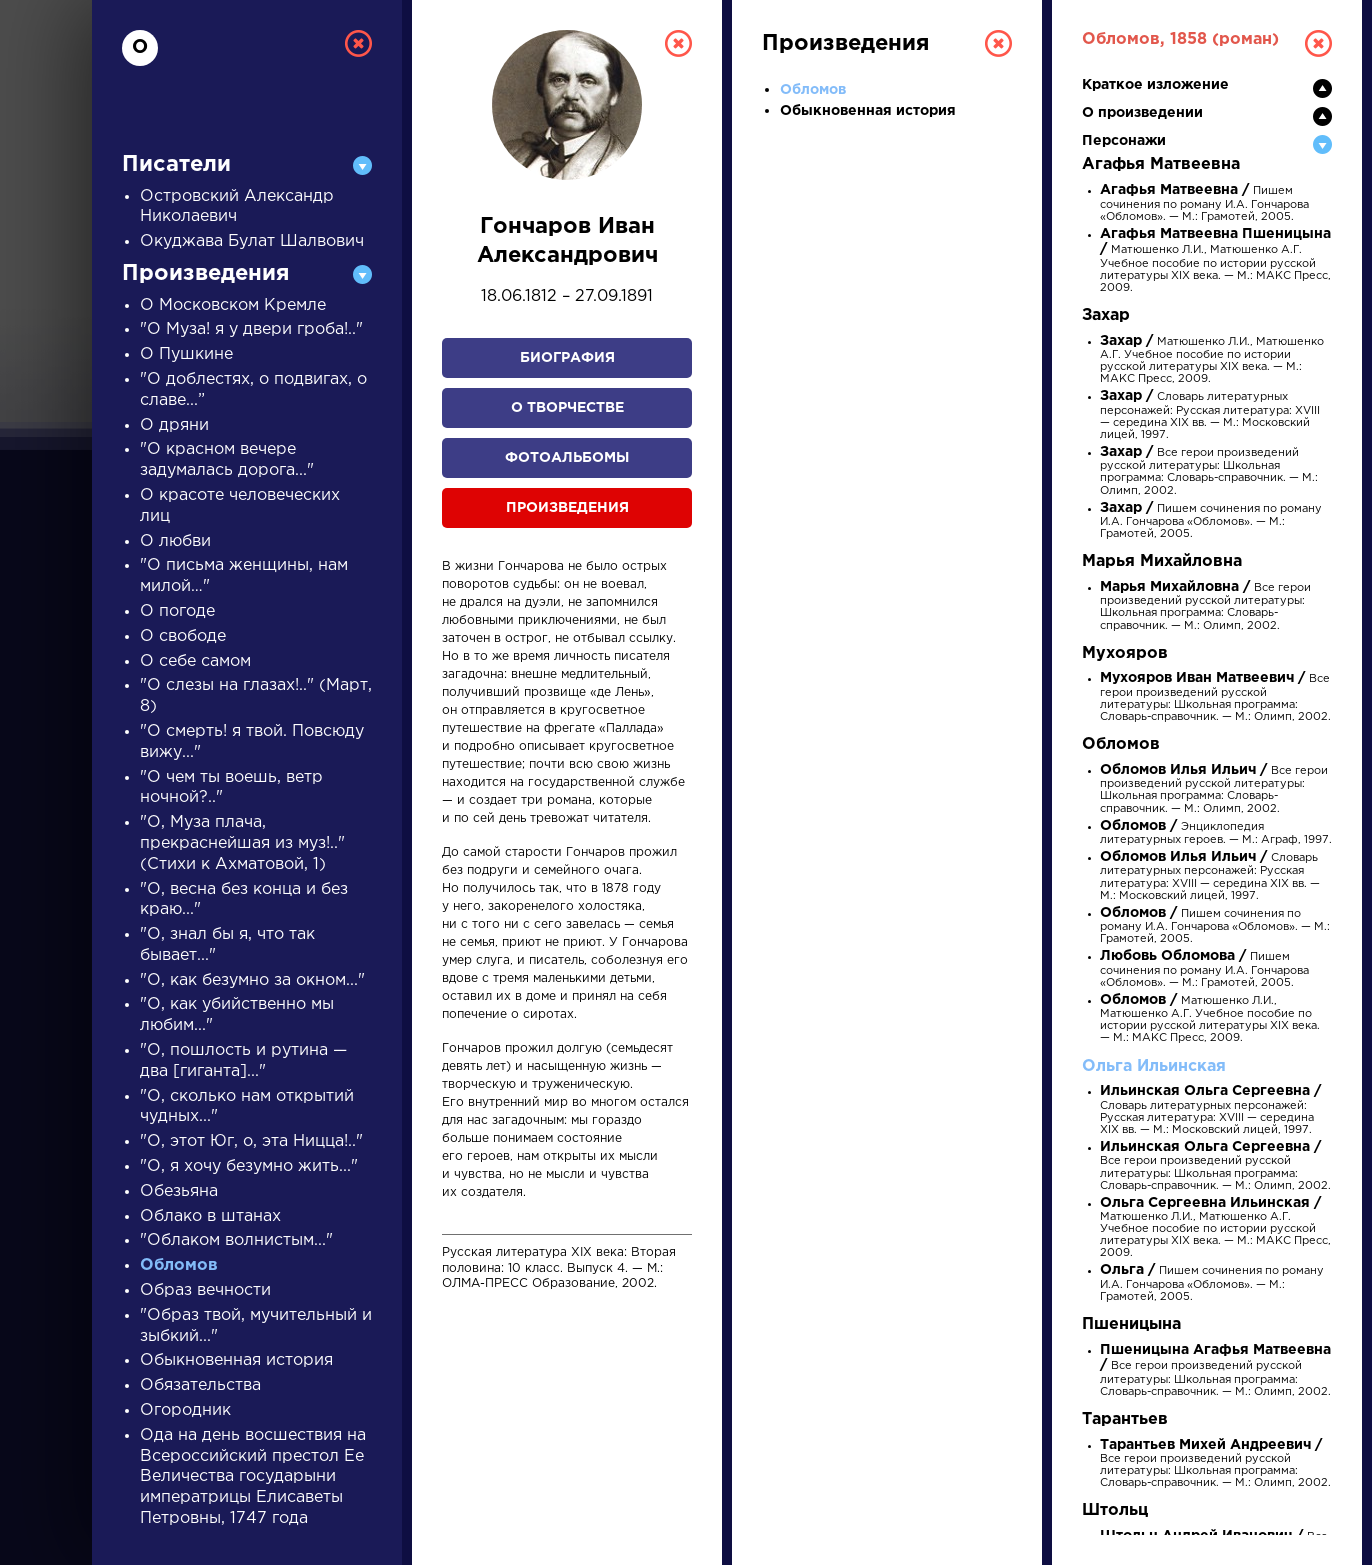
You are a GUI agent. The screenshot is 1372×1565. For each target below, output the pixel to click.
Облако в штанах (210, 1216)
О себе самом (195, 661)
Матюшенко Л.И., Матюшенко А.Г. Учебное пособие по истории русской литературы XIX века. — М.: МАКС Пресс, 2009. (1215, 261)
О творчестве (567, 408)
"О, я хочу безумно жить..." (249, 1166)
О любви (175, 541)
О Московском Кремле (233, 305)
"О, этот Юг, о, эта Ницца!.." (251, 1141)
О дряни (174, 425)
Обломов (179, 1265)
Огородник (185, 1410)
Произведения (567, 508)
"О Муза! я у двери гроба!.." (251, 329)
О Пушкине (186, 354)
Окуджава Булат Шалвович (252, 241)
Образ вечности (205, 1290)
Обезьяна (179, 1191)
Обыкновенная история (236, 1360)
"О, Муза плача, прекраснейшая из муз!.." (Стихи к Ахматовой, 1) (242, 843)
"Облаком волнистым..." (236, 1240)
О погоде (177, 611)
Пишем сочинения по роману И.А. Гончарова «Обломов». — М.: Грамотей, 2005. (1204, 203)
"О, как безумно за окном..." (252, 980)
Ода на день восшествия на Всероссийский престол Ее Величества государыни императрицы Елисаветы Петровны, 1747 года (253, 1477)
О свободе (183, 636)
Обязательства (200, 1385)
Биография (567, 358)
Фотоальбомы (567, 458)
